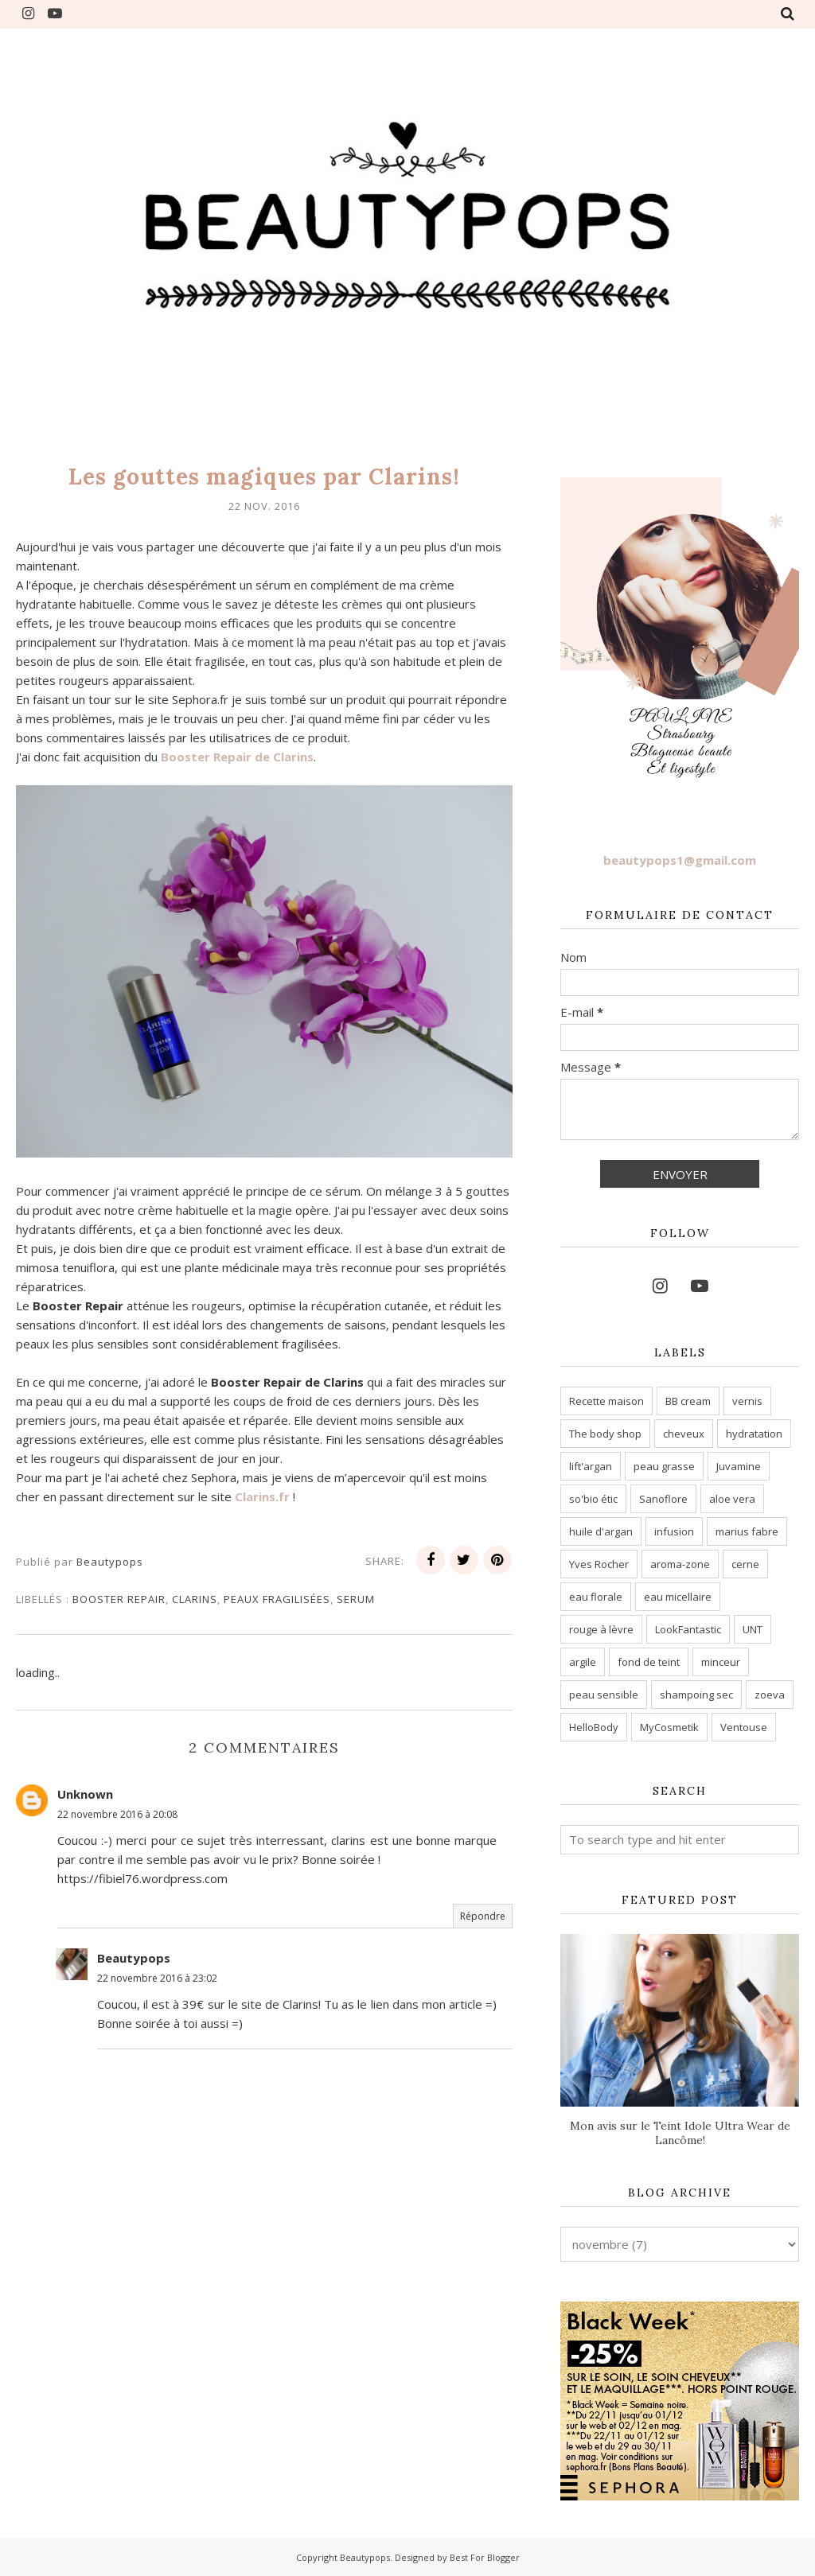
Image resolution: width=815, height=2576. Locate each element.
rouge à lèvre (601, 1629)
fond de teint (649, 1662)
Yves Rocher (599, 1564)
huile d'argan (601, 1531)
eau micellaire (678, 1597)
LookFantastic (688, 1629)
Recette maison (606, 1401)
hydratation (754, 1433)
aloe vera (732, 1499)
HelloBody (593, 1727)
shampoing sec (696, 1694)
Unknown (85, 1794)
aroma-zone (680, 1564)
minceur (720, 1662)
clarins (194, 1599)
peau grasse (664, 1466)
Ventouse (743, 1727)
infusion (674, 1531)
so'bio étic (593, 1499)
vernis (747, 1401)
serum (356, 1599)
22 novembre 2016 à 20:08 (117, 1814)
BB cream (688, 1401)
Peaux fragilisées (277, 1599)
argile (582, 1662)
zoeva (770, 1694)
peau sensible (603, 1694)
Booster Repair (119, 1599)
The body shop (605, 1433)
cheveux (683, 1433)
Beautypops (133, 1958)
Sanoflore (663, 1499)
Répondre (482, 1916)
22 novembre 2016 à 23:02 (157, 1978)
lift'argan (590, 1466)
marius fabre (747, 1531)
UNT (752, 1629)
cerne (745, 1564)
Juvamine (738, 1466)
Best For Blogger (485, 2557)
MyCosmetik (669, 1727)
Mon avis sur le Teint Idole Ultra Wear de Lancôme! (680, 2133)
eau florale (595, 1597)
